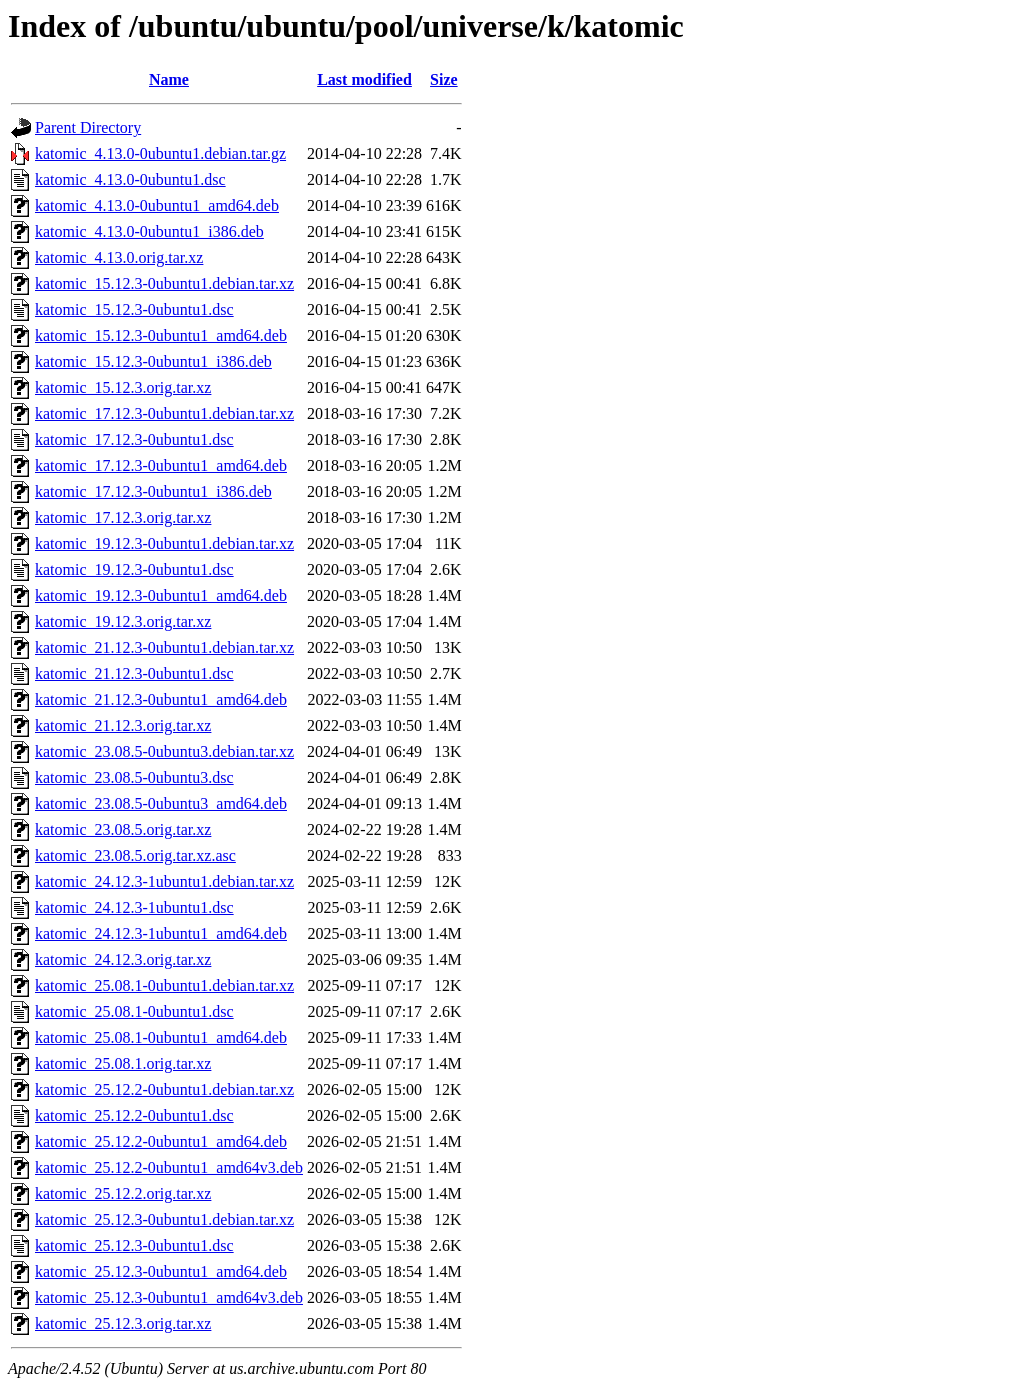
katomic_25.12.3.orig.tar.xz (123, 1323)
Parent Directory (88, 127)
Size (444, 79)
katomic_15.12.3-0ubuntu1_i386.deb (153, 361)
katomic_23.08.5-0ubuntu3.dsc (134, 777)
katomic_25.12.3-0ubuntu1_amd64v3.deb (169, 1297)
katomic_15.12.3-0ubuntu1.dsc (134, 309)
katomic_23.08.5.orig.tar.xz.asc (135, 855)
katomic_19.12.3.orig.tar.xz (123, 621)
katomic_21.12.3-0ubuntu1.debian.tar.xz (164, 647)
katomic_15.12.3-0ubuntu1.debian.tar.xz (164, 283)
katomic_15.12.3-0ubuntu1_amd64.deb (161, 335)
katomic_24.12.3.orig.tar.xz (123, 959)
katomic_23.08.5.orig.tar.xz (123, 829)
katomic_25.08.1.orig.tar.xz (123, 1063)
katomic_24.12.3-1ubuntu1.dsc (134, 907)
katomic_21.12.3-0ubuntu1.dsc (134, 673)
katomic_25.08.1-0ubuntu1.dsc (134, 1011)
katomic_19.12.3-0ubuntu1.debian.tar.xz (164, 543)
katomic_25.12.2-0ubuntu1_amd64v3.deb (169, 1167)
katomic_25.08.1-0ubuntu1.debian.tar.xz (164, 985)
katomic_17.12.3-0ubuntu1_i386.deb (153, 491)
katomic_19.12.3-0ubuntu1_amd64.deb (161, 595)
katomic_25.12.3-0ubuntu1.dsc (134, 1245)
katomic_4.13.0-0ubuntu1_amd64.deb (157, 205)
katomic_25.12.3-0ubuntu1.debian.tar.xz (164, 1219)
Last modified (364, 79)
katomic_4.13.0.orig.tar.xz (119, 257)
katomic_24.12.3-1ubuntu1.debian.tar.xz (164, 881)
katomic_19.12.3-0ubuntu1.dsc (134, 569)
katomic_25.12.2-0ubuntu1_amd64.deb (161, 1141)
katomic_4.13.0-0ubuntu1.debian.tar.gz (160, 153)
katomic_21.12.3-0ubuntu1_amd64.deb (161, 699)
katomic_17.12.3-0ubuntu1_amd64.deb (161, 465)
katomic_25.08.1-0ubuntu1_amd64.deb (161, 1037)
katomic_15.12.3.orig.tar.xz (123, 387)
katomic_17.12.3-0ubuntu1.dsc (134, 439)
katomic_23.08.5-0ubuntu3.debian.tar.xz (164, 751)
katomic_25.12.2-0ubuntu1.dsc (134, 1115)
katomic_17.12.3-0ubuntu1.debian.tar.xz (164, 413)
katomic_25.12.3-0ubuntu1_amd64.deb (161, 1271)
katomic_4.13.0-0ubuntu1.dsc (130, 179)
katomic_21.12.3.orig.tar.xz (123, 725)
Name (169, 79)
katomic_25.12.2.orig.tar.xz (123, 1193)
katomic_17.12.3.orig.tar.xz (123, 517)
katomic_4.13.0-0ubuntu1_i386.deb (149, 231)
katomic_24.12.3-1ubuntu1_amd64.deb (161, 933)
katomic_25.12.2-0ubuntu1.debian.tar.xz (164, 1089)
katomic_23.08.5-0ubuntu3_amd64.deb (161, 803)
